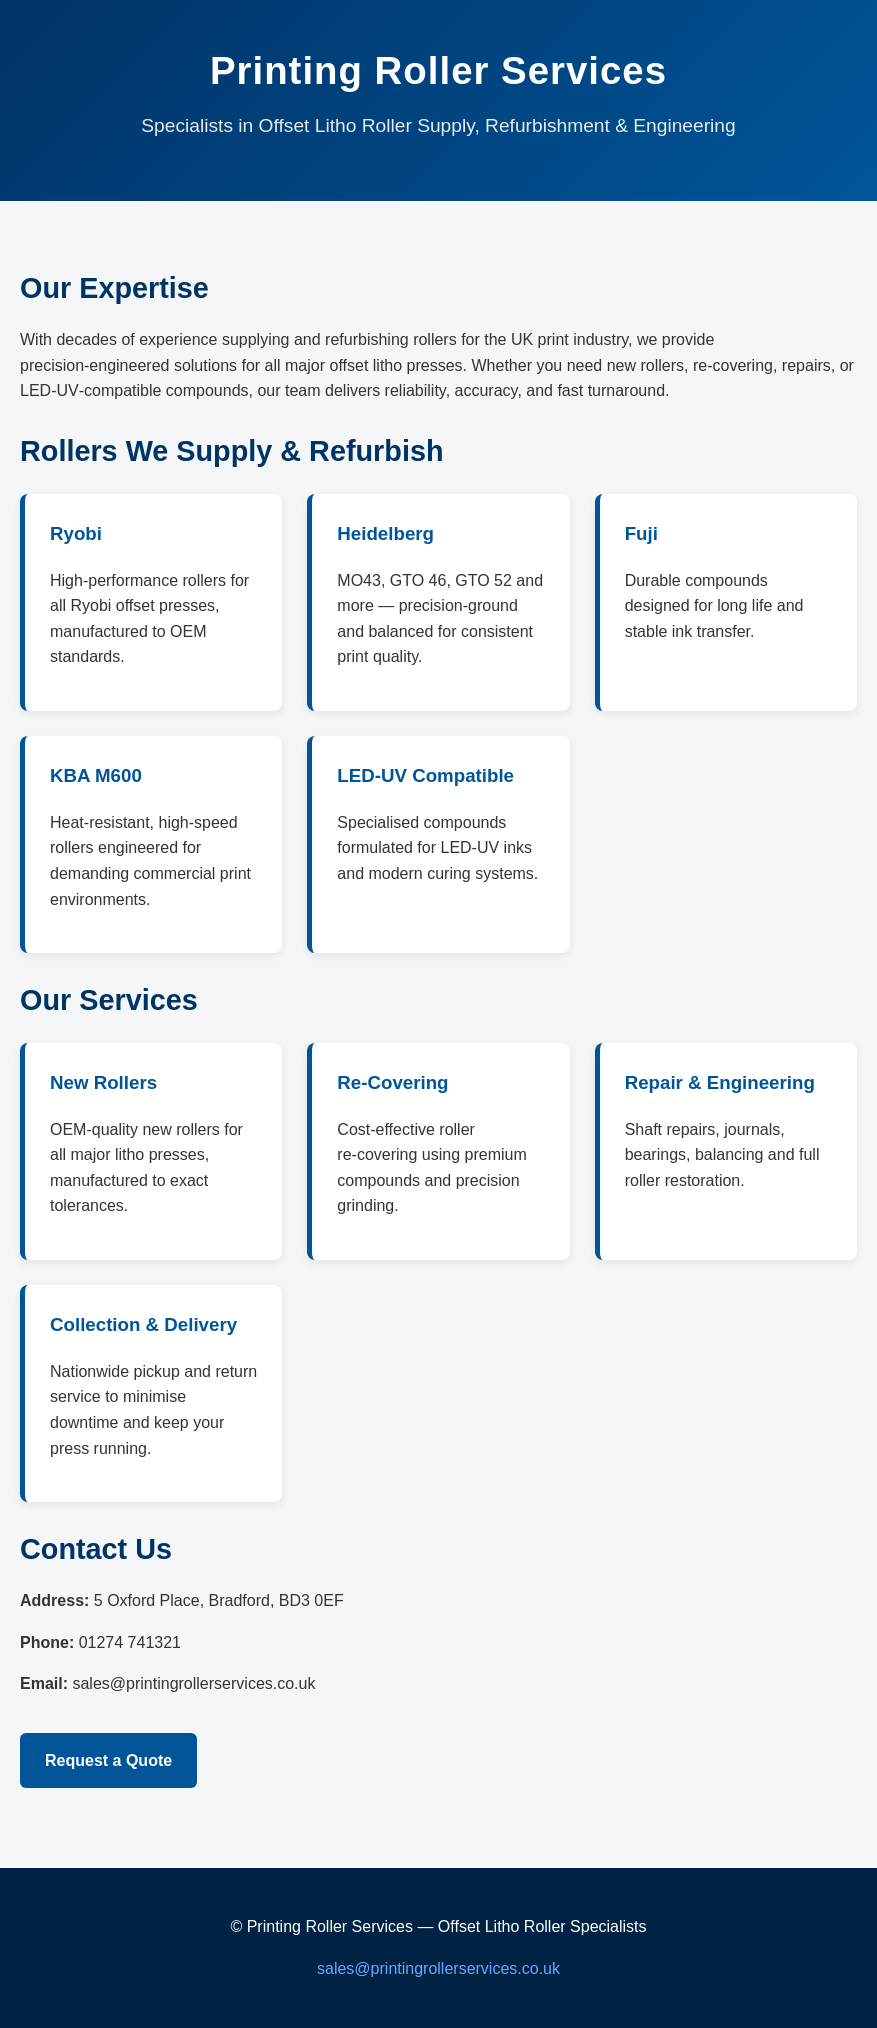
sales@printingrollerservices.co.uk (438, 1968)
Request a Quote (108, 1760)
